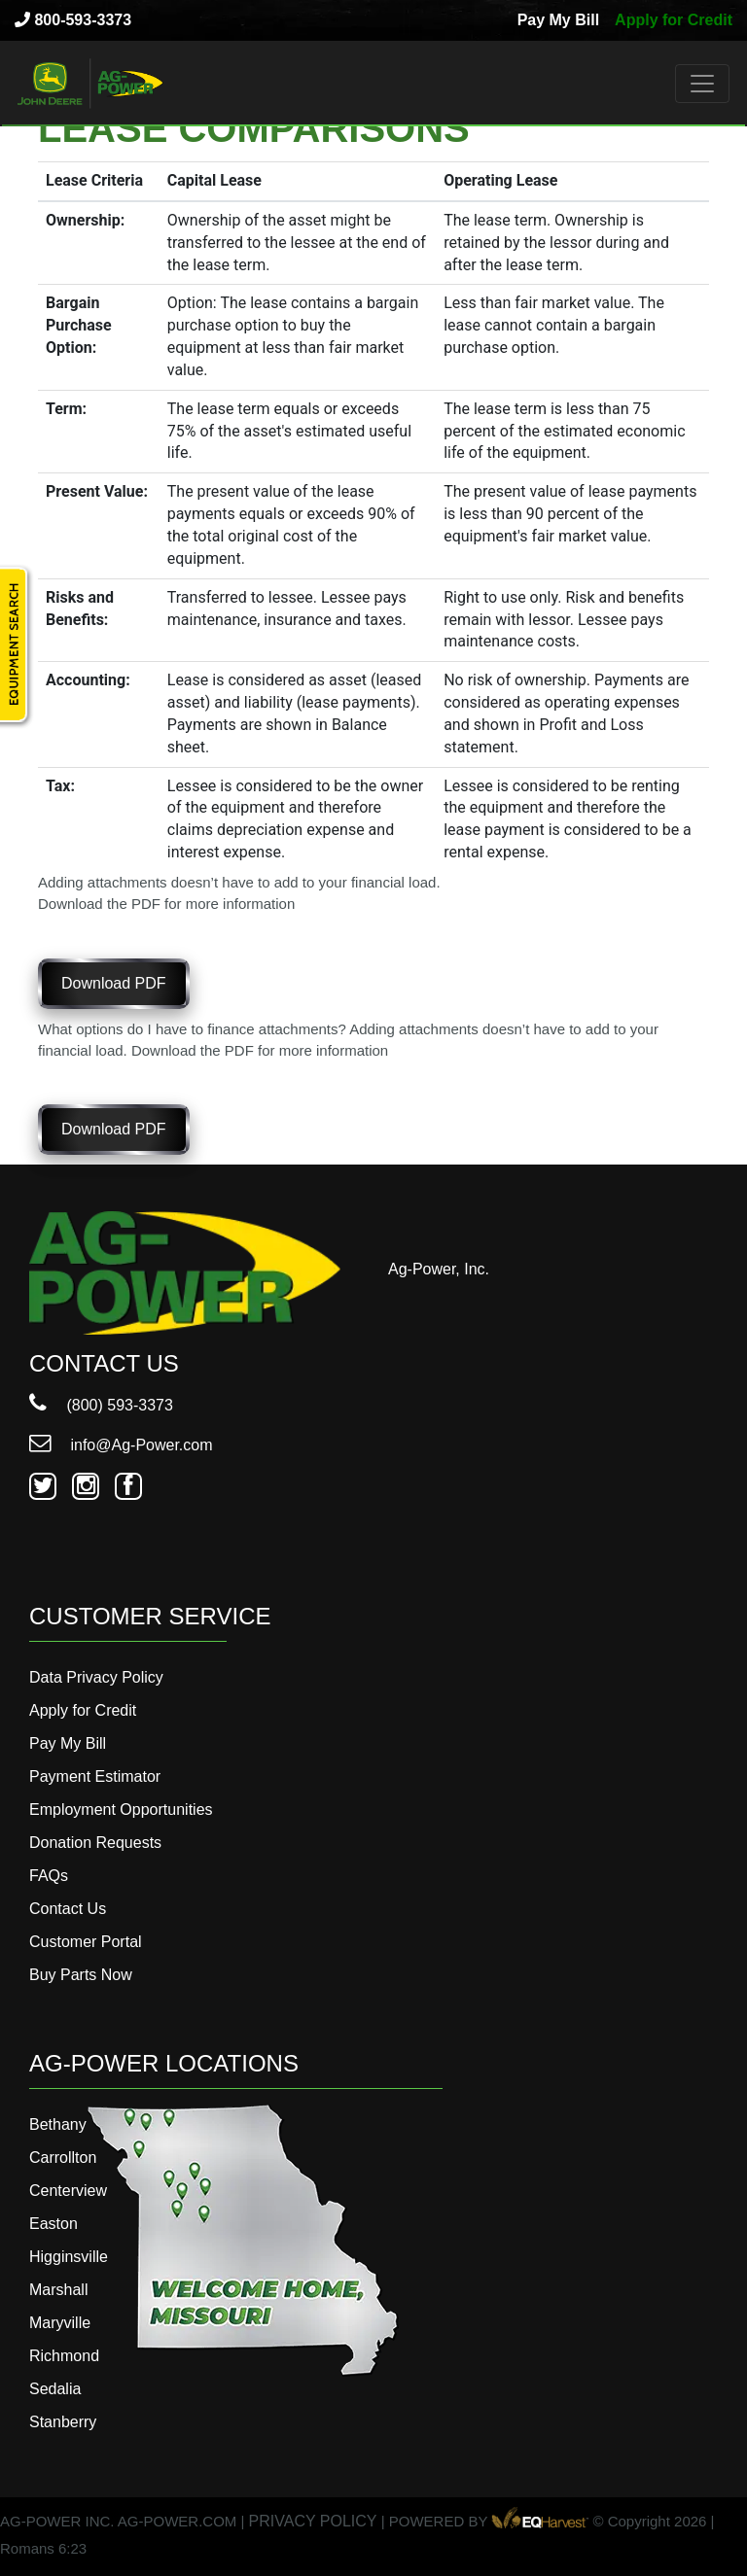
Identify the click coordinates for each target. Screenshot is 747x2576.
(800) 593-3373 (101, 1405)
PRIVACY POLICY (313, 2521)
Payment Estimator (94, 1776)
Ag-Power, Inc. (438, 1269)
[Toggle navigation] (702, 83)
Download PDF (113, 983)
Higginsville (68, 2256)
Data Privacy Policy (96, 1677)
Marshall (58, 2289)
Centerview (68, 2190)
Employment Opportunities (121, 1809)
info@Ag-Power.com (121, 1445)
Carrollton (62, 2157)
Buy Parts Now (80, 1975)
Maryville (59, 2323)
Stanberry (62, 2422)
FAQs (48, 1875)
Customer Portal (85, 1941)
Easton (53, 2223)
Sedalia (55, 2389)
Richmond (64, 2356)
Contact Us (67, 1908)
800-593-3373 (73, 20)
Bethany (58, 2124)
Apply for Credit (673, 20)
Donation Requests (95, 1842)
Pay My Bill (558, 20)
